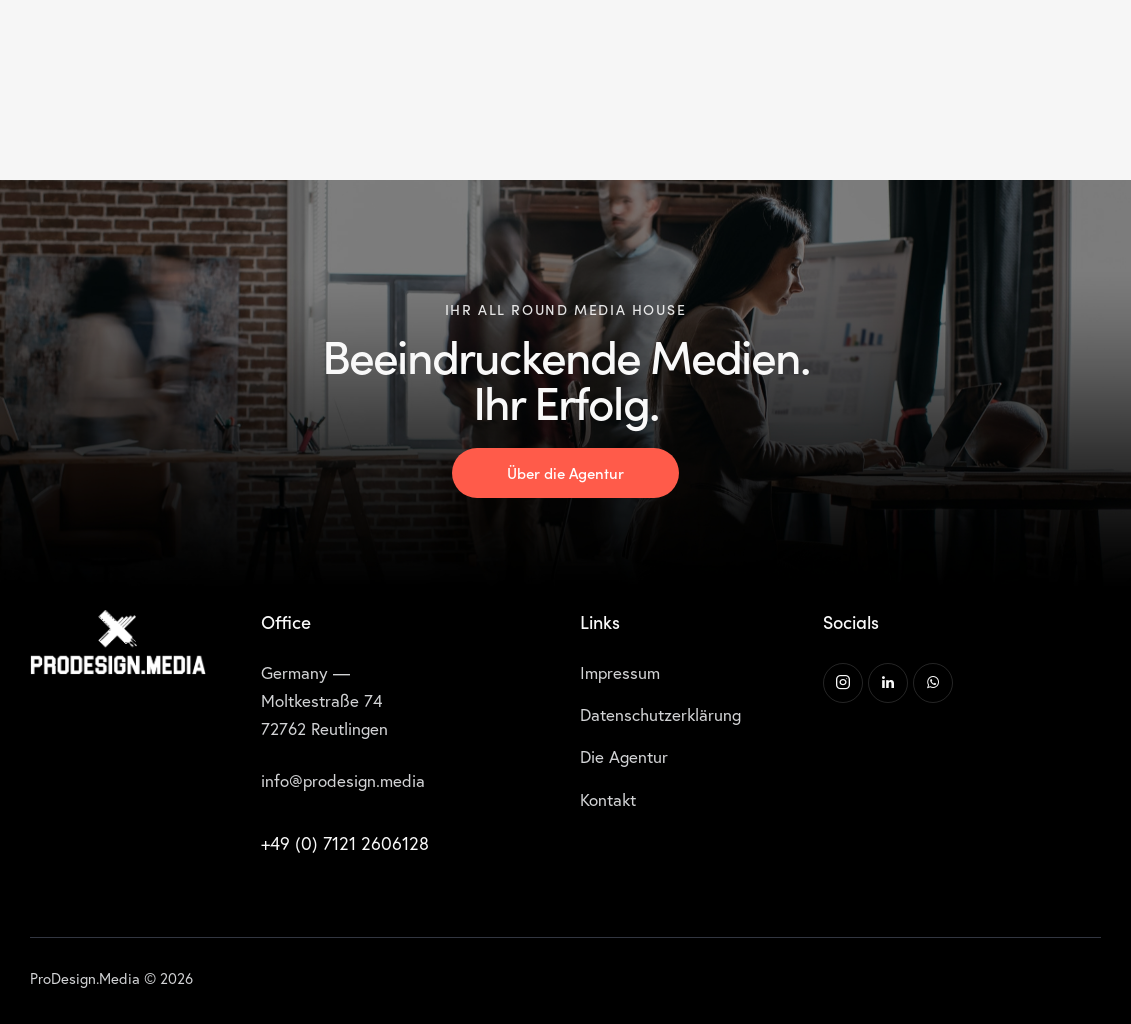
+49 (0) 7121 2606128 (345, 843)
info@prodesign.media (343, 780)
